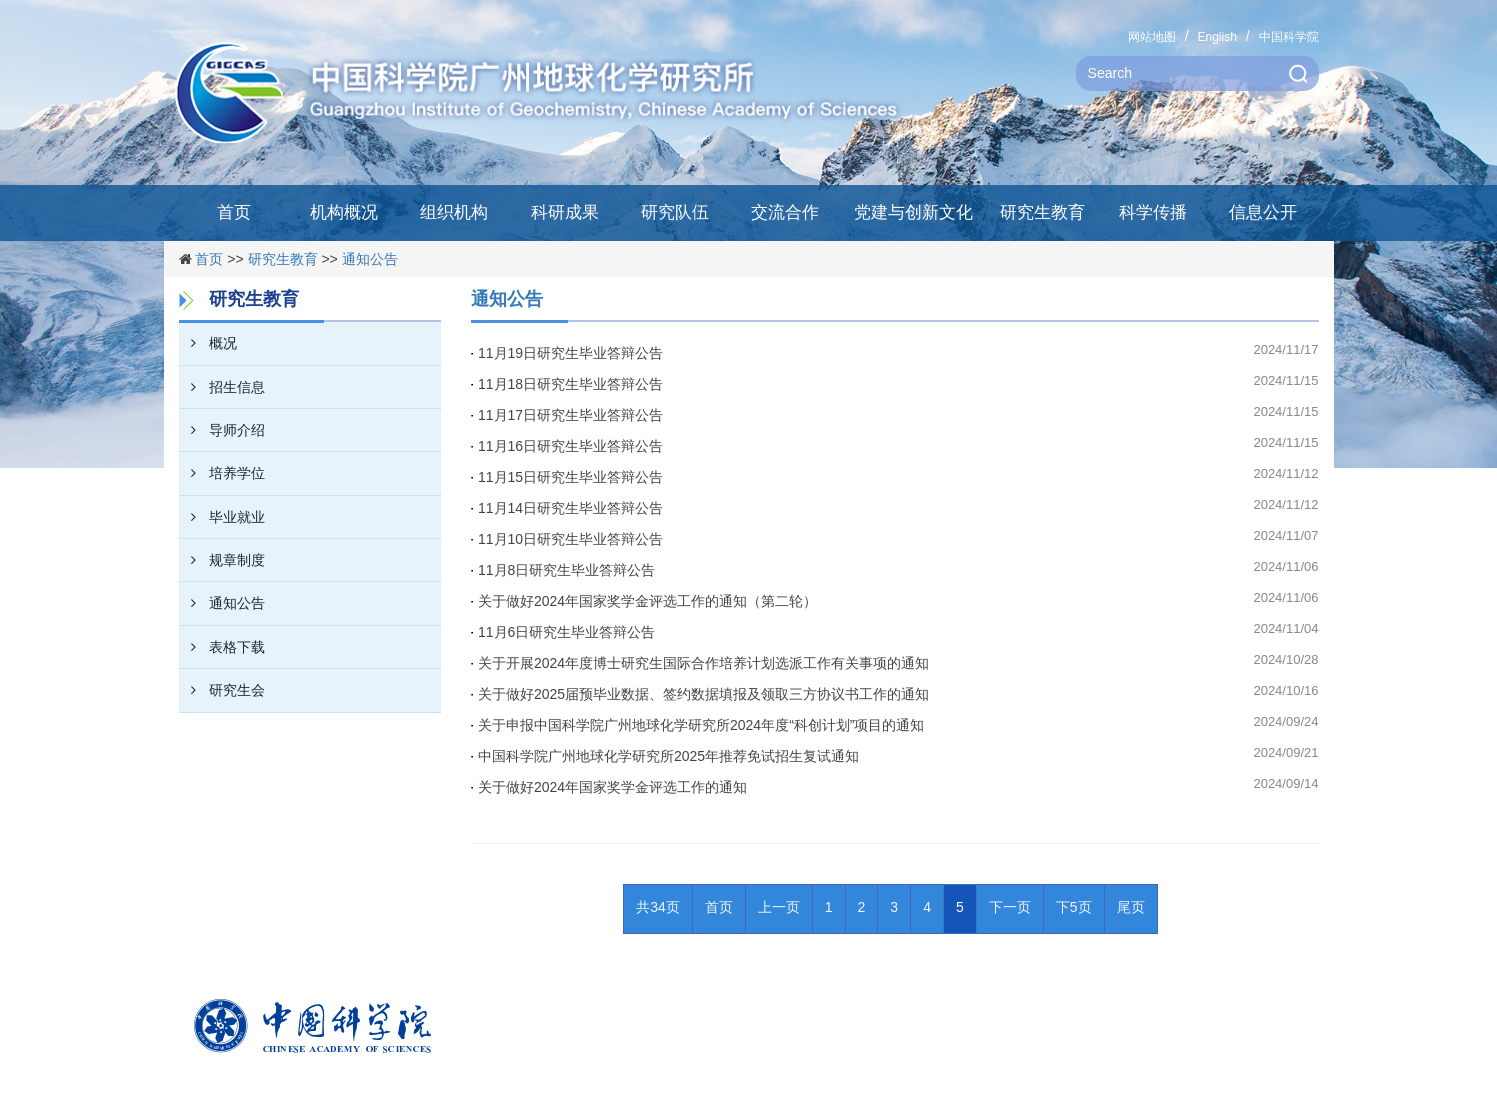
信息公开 (1263, 212)
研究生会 (222, 690)
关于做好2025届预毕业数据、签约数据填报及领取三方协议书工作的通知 (703, 694)
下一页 (1010, 907)
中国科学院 (1289, 37)
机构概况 (344, 212)
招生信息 (222, 387)
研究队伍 (675, 212)
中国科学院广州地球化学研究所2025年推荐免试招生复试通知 (668, 756)
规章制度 (222, 560)
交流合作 (785, 212)
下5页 (1074, 907)
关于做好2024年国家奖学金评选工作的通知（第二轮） (647, 601)
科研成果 (565, 212)
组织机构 (454, 212)
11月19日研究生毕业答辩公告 (570, 353)
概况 (208, 343)
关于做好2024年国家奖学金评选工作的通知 (612, 787)
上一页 (779, 907)
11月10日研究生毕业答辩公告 (570, 539)
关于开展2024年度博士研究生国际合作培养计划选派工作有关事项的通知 (703, 663)
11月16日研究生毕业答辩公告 (570, 446)
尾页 (1131, 907)
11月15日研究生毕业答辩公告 (570, 477)
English (1216, 37)
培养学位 (222, 473)
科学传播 (1153, 212)
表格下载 (222, 647)
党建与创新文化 (913, 212)
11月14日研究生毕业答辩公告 (570, 508)
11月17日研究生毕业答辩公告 (570, 415)
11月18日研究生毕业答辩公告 (570, 384)
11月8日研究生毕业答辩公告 (566, 570)
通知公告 (370, 259)
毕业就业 (222, 517)
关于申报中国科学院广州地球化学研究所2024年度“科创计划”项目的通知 (701, 725)
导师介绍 (222, 430)
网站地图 (1152, 37)
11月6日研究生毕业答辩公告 (566, 632)
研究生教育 (1042, 212)
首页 (234, 212)
